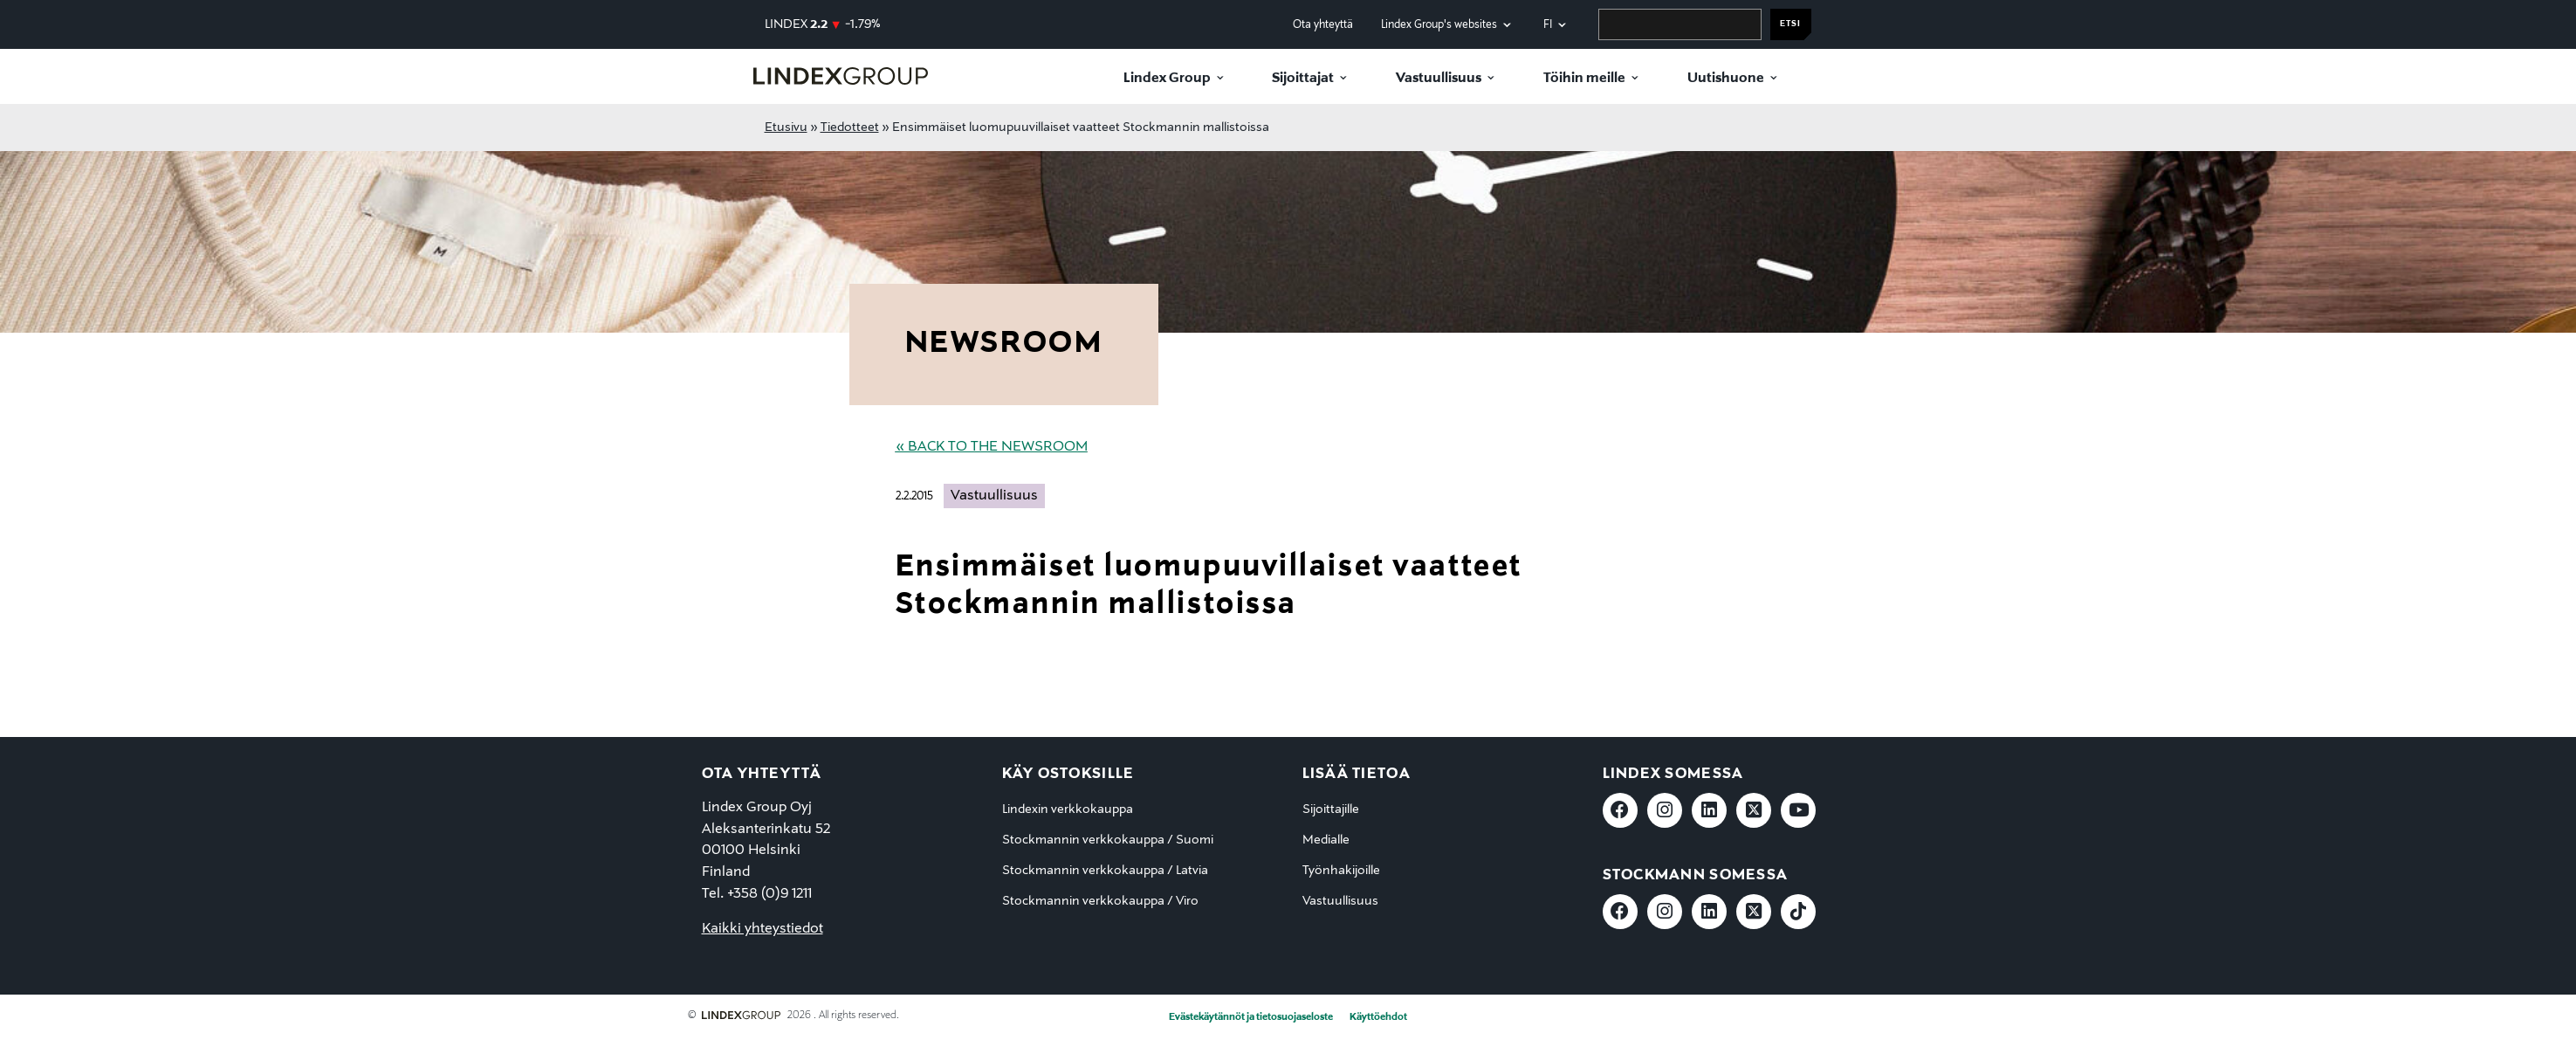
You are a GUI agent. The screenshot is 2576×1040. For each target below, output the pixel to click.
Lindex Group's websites (1439, 24)
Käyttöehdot (1378, 1017)
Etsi (1790, 24)
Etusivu (786, 127)
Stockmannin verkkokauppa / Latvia (1105, 871)
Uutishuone (1725, 78)
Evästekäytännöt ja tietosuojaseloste (1251, 1017)
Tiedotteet (850, 127)
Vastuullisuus (1438, 78)
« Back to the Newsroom (992, 447)
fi (1547, 24)
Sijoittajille (1330, 809)
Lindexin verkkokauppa (1067, 809)
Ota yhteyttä (1323, 24)
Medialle (1326, 840)
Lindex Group (1167, 78)
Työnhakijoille (1341, 871)
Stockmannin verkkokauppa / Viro (1100, 901)
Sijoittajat (1303, 78)
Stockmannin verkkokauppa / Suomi (1107, 840)
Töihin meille (1584, 78)
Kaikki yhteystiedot (762, 929)
